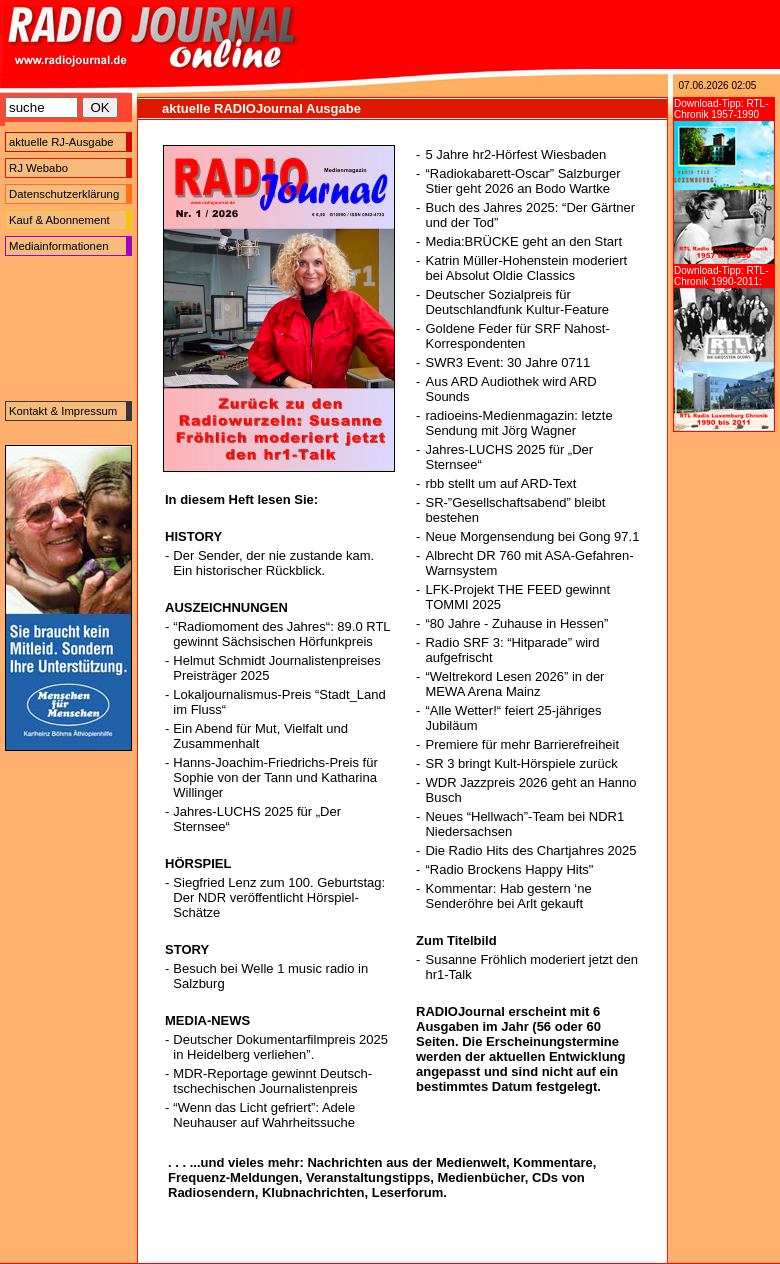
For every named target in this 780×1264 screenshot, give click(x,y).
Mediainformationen (59, 246)
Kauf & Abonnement (59, 220)
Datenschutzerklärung (64, 194)
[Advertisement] (68, 328)
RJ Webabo (38, 168)
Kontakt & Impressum (63, 411)
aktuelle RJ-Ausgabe (61, 142)
